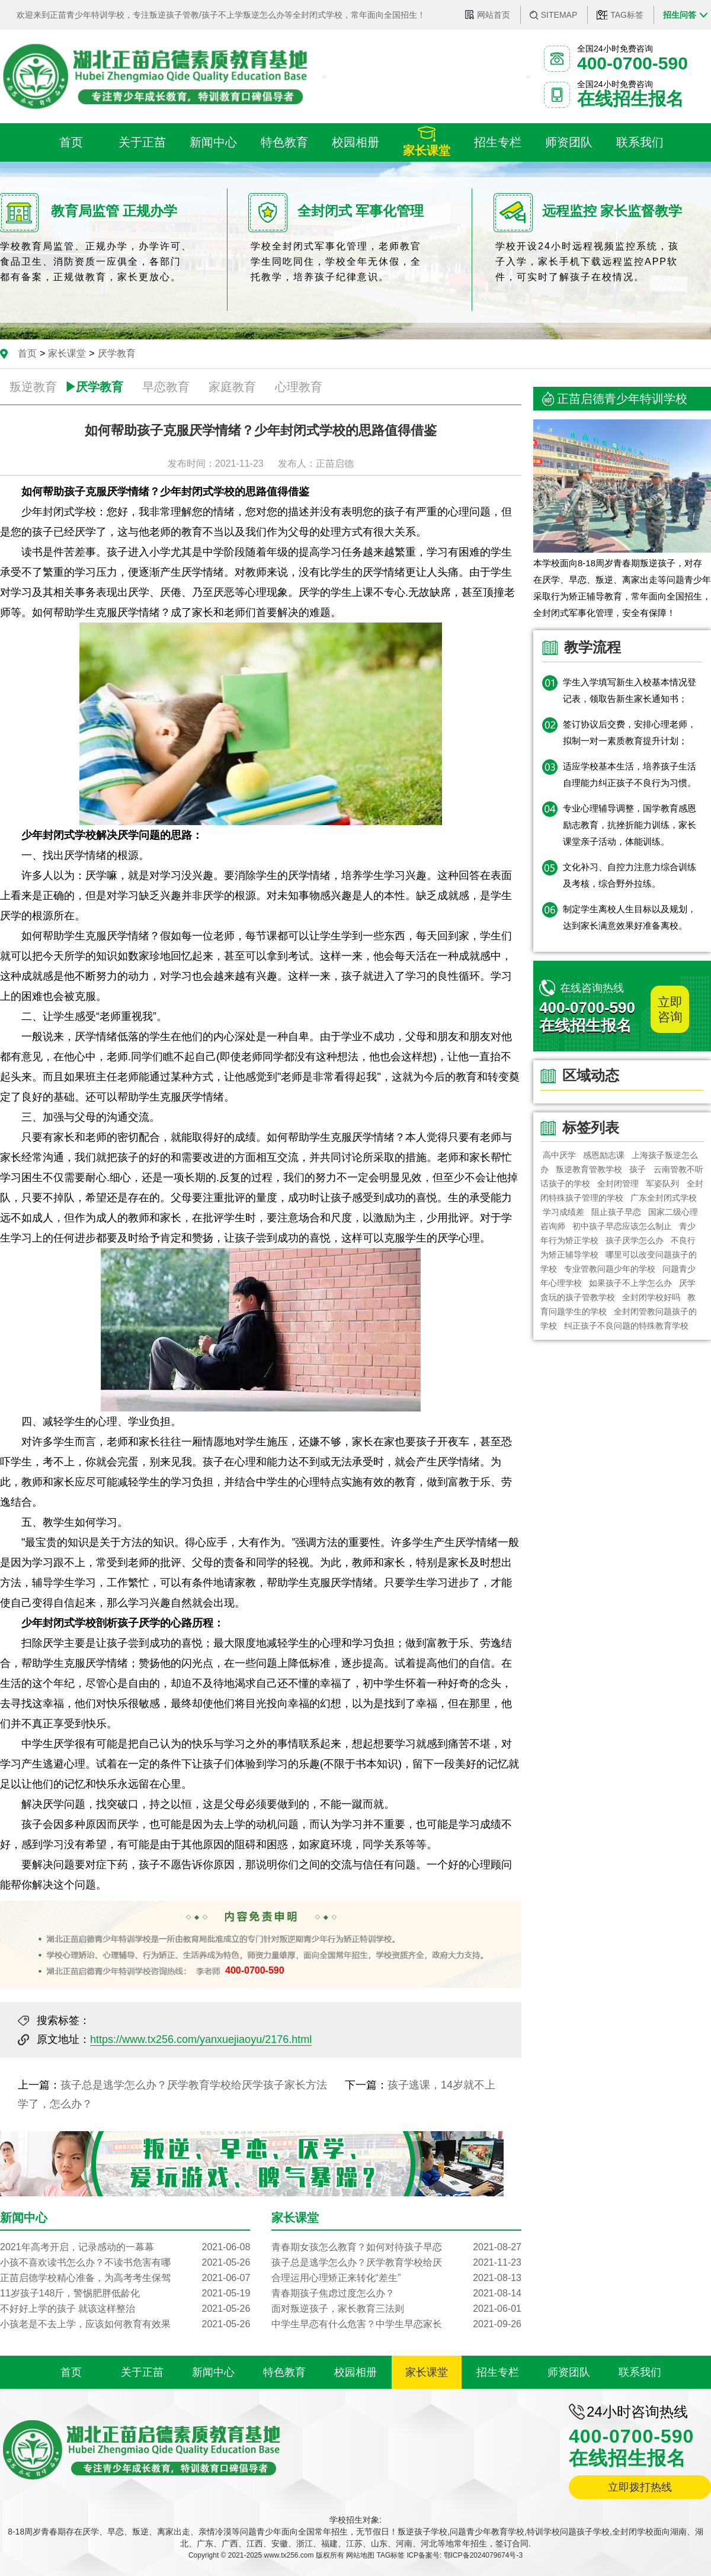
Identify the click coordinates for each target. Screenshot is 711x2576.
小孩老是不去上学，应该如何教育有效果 (125, 2324)
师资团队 (568, 2372)
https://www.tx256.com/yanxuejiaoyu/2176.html (201, 2039)
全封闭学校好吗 (651, 1297)
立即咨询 (670, 1009)
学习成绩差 (563, 1212)
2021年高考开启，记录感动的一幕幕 (125, 2247)
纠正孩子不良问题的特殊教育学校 (626, 1325)
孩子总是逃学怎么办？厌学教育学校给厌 (396, 2262)
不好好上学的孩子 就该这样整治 (125, 2309)
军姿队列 (663, 1183)
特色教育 (284, 2372)
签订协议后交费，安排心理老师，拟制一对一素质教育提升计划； (629, 732)
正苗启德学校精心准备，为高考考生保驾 (125, 2278)
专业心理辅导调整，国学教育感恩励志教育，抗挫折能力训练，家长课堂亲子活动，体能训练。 (629, 824)
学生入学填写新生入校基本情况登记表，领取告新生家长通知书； (629, 690)
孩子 (638, 1169)
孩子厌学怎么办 (634, 1240)
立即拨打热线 (640, 2487)
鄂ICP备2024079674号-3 (483, 2555)
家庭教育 (232, 386)
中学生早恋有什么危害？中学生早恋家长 (396, 2324)
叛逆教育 (33, 386)
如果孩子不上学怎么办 (630, 1283)
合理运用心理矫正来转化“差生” (396, 2278)
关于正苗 (142, 2372)
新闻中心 (213, 2372)
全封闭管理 (618, 1183)
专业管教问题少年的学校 (610, 1268)
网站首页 (493, 15)
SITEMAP (559, 15)
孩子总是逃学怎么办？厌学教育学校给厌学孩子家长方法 (193, 2085)
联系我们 (640, 2372)
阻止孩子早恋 (616, 1212)
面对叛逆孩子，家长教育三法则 (396, 2309)
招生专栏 (497, 2372)
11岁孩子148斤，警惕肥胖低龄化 (125, 2293)
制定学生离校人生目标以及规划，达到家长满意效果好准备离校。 (629, 917)
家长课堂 (67, 353)
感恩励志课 (604, 1155)
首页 (27, 353)
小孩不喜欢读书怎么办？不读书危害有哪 (125, 2262)
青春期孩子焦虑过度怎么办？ (396, 2293)
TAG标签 (626, 15)
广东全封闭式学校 (663, 1197)
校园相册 (355, 2372)
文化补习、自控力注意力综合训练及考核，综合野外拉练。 (629, 875)
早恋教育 (166, 386)
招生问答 (679, 15)
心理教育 (298, 386)
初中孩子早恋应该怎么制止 (622, 1226)
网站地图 (360, 2555)
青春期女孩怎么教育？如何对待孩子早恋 (396, 2247)
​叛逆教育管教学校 (588, 1169)
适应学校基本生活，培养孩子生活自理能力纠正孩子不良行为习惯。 (629, 774)
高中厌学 (559, 1155)
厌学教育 (117, 353)
